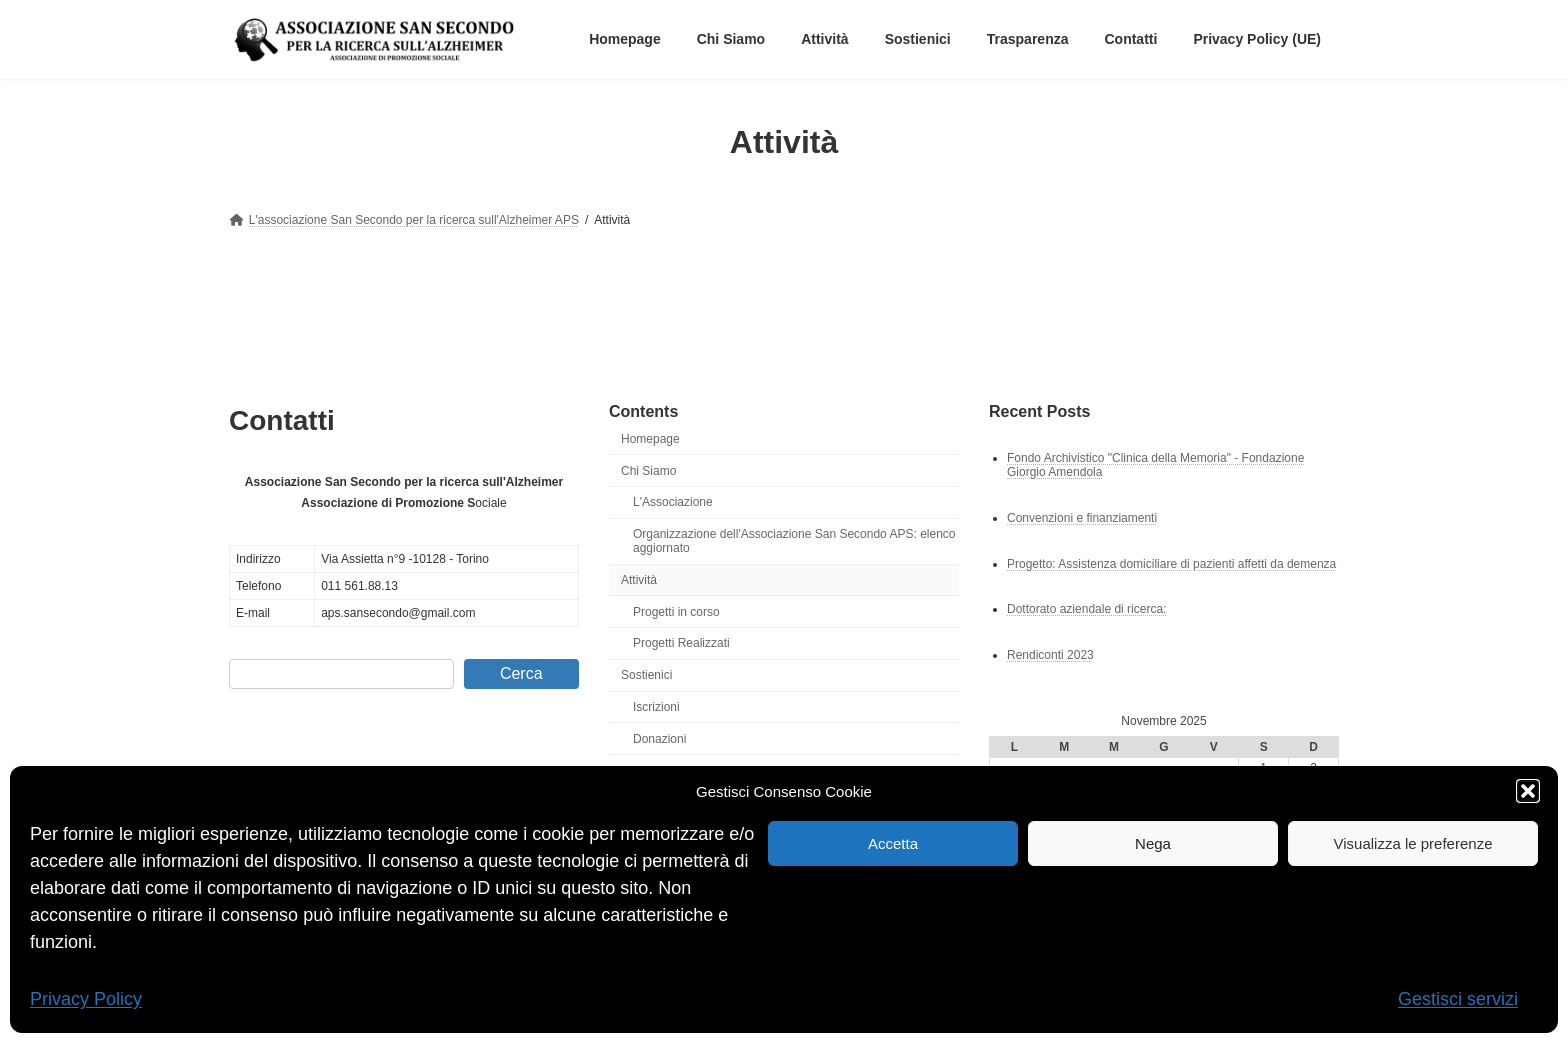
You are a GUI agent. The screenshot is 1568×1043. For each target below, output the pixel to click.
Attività (639, 580)
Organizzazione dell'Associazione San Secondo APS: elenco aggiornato (794, 541)
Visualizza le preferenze (1413, 843)
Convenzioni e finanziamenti (1082, 517)
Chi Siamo (648, 470)
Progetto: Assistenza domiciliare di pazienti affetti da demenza (1171, 563)
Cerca (521, 673)
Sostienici (646, 675)
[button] (1528, 791)
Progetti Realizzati (681, 643)
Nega (1153, 843)
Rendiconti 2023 (1050, 655)
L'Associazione (673, 502)
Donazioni (659, 739)
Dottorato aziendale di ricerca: (1086, 609)
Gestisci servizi (1458, 999)
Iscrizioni (656, 707)
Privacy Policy (86, 999)
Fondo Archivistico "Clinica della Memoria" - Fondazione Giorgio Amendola (1155, 464)
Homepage (650, 439)
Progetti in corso (676, 612)
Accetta (893, 843)
